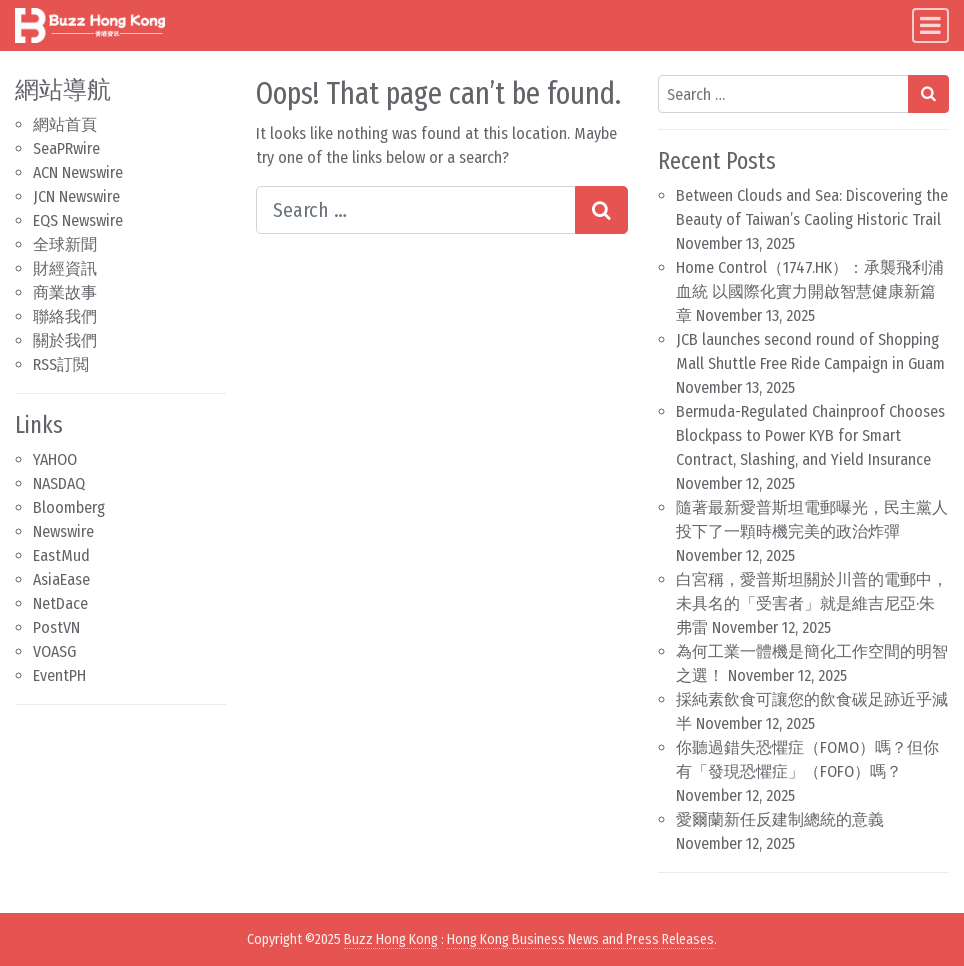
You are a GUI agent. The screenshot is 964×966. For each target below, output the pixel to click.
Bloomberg (69, 507)
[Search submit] (601, 210)
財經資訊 (65, 268)
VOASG (54, 651)
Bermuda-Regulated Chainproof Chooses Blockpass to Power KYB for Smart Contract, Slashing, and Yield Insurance (810, 435)
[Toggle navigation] (930, 25)
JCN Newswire (76, 196)
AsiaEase (61, 579)
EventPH (59, 675)
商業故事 (65, 292)
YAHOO (55, 459)
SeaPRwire (66, 148)
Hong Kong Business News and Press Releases (580, 939)
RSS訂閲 (61, 364)
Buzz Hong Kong (391, 939)
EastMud (61, 555)
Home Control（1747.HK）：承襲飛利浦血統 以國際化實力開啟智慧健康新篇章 (810, 291)
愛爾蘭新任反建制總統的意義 (780, 819)
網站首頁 (65, 124)
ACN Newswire (78, 172)
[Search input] (416, 210)
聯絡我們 (65, 316)
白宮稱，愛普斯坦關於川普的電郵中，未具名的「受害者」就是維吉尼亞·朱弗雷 (812, 603)
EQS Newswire (78, 220)
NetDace (60, 603)
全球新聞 (65, 244)
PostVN (56, 627)
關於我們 (65, 340)
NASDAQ (59, 483)
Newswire (63, 531)
